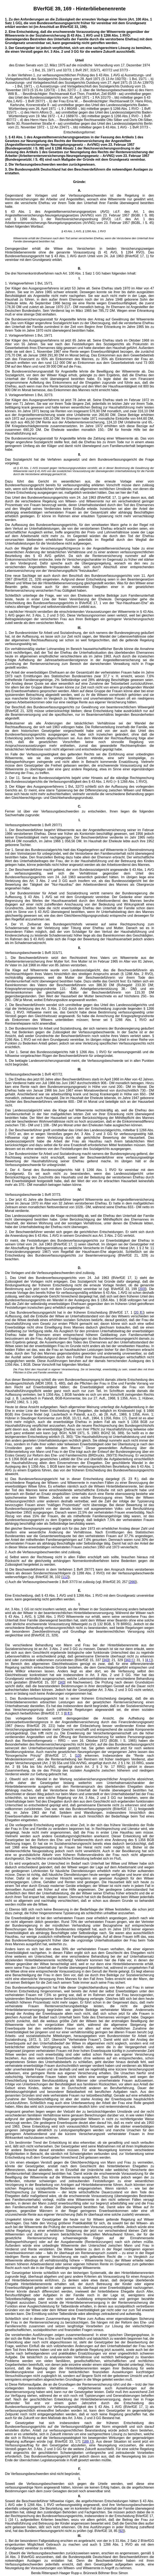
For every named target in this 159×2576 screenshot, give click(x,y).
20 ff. (139, 1312)
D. (79, 1268)
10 (78, 1755)
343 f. (129, 1660)
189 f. (87, 2441)
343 (106, 1660)
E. (79, 1590)
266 (132, 1582)
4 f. (148, 1660)
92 (121, 2531)
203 (142, 1289)
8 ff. (67, 1713)
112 (65, 1577)
